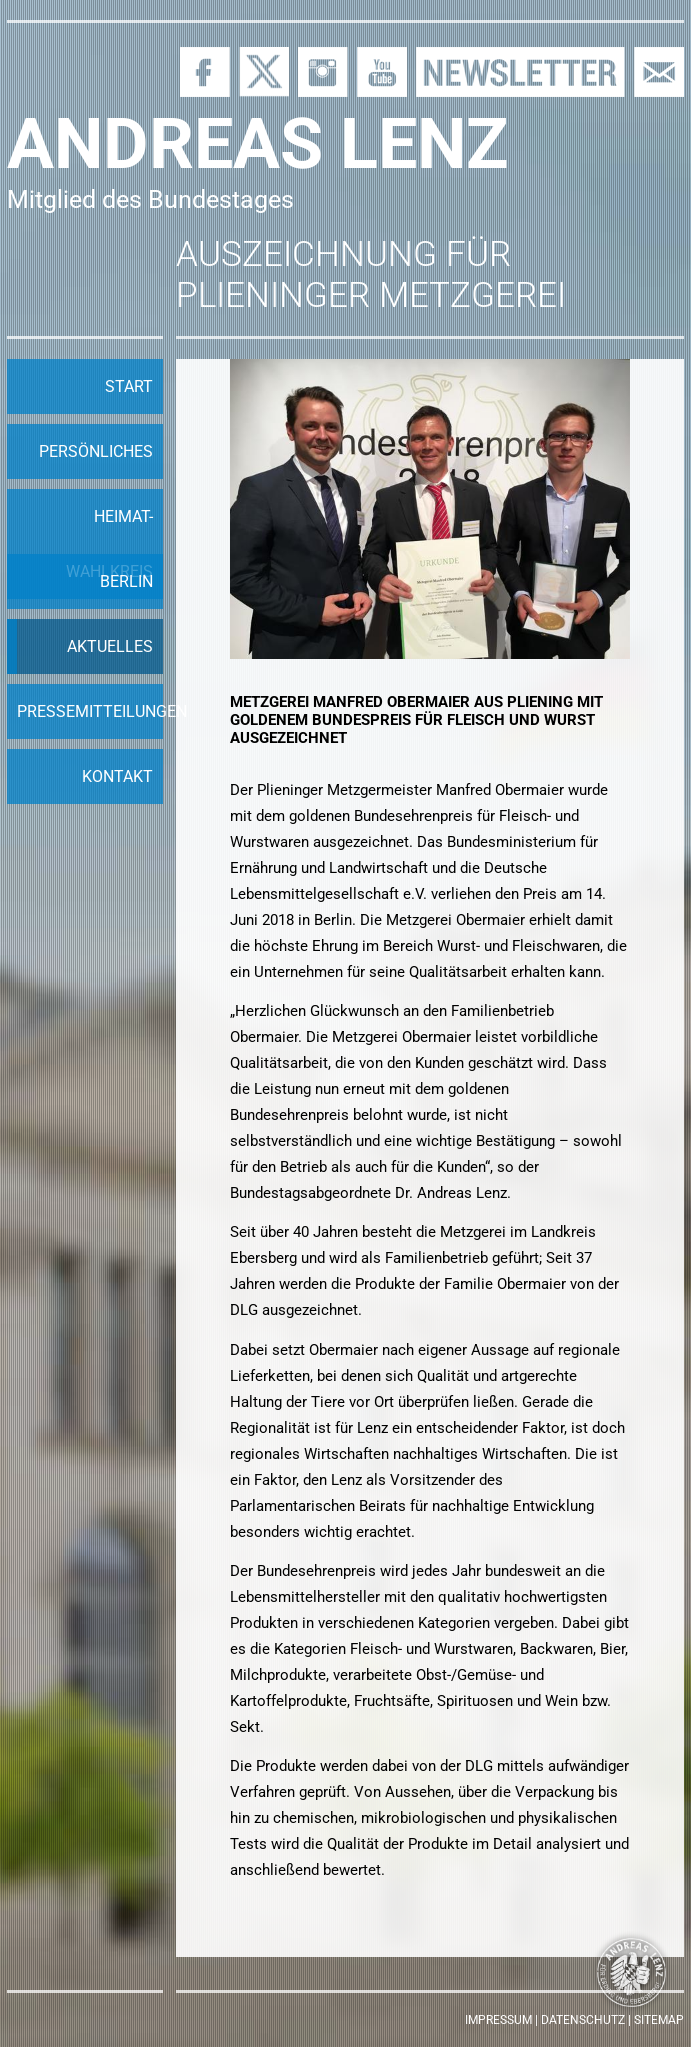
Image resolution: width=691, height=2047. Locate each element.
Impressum (498, 2020)
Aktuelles (110, 646)
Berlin (126, 581)
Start (129, 386)
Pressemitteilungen (90, 711)
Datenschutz (583, 2020)
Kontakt (117, 776)
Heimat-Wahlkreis (109, 544)
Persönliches (96, 451)
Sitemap (659, 2020)
